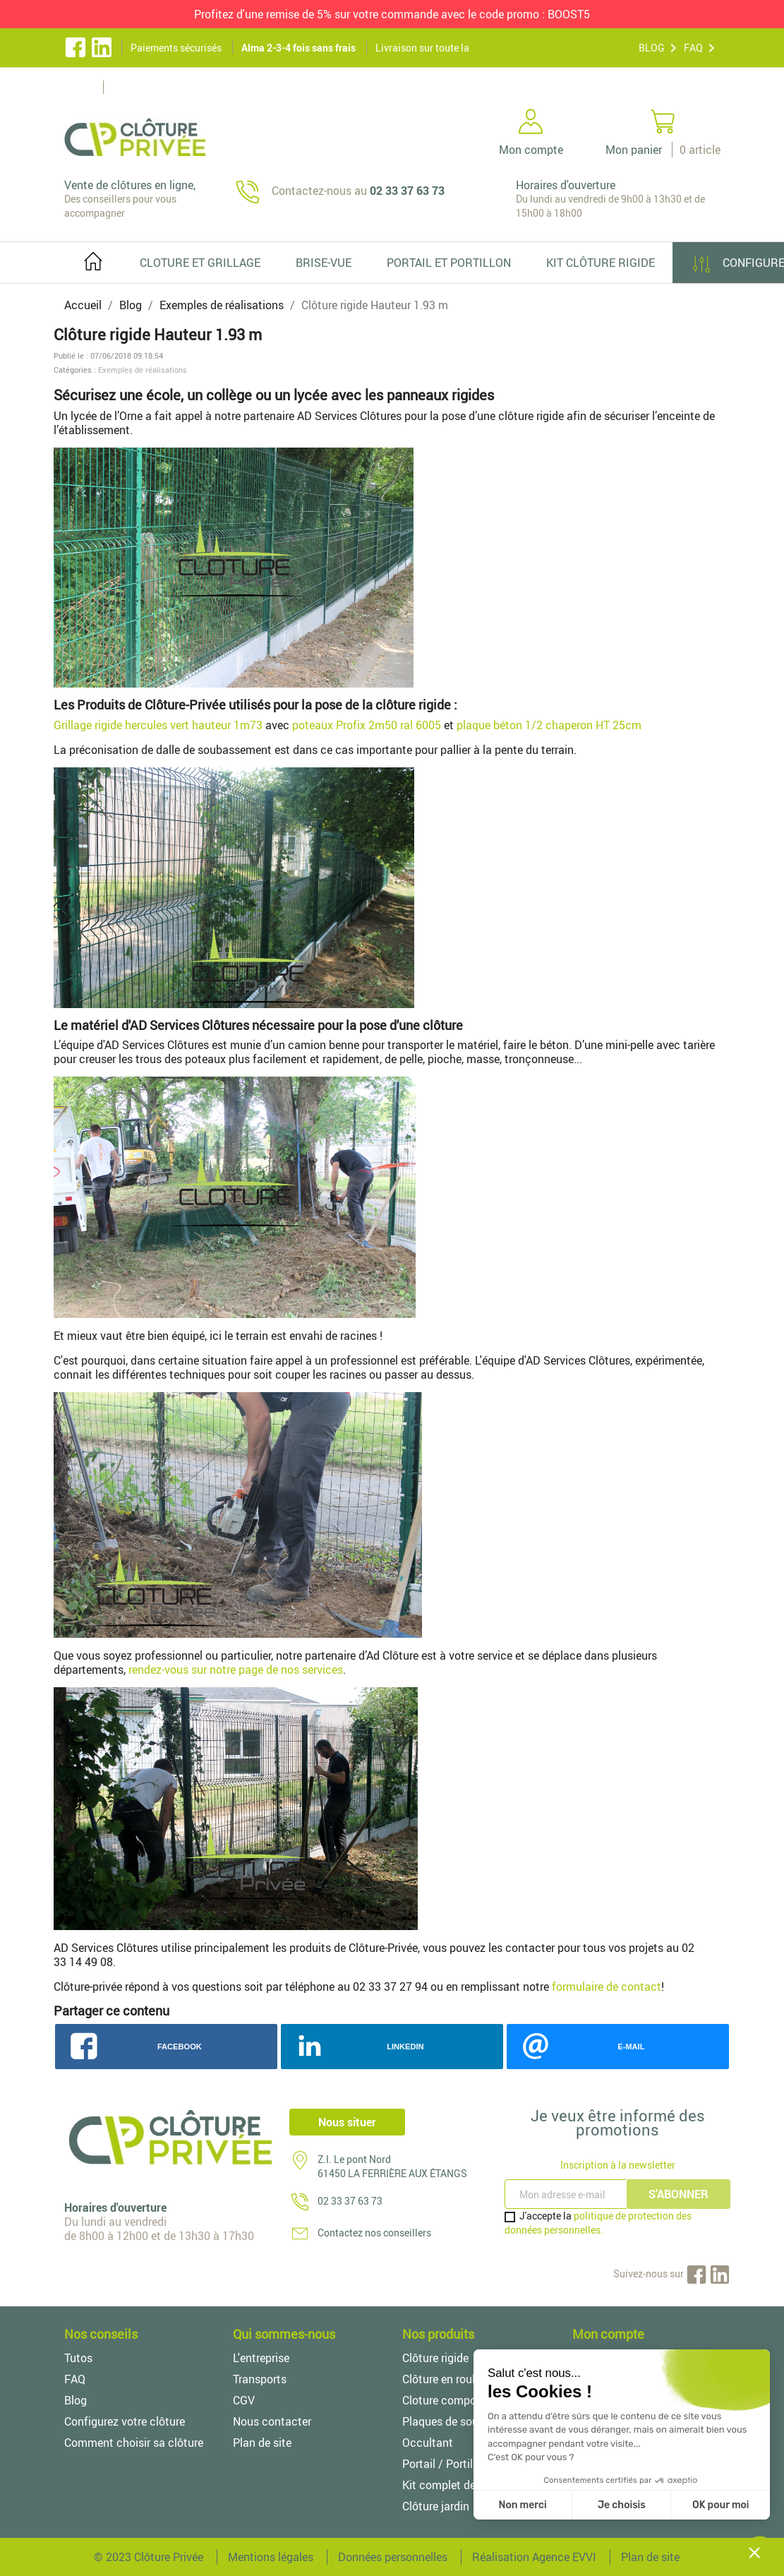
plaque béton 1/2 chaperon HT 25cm (549, 725)
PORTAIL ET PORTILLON (449, 262)
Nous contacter (272, 2421)
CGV (244, 2400)
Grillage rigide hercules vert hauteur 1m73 (158, 725)
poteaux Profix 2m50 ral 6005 (366, 725)
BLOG (652, 47)
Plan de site (262, 2442)
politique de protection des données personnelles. (598, 2222)
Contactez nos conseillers (374, 2232)
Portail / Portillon (445, 2464)
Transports (260, 2379)
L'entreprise (261, 2358)
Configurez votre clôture (124, 2421)
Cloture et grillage (200, 262)
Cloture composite (448, 2400)
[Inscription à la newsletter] (567, 2194)
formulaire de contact (606, 1986)
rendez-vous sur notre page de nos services (235, 1669)
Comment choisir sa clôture (133, 2442)
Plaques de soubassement (468, 2421)
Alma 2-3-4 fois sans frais (298, 47)
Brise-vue (323, 262)
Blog (75, 2400)
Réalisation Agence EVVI (534, 2557)
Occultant (427, 2442)
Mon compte (608, 2333)
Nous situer (347, 2122)
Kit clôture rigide (600, 262)
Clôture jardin (435, 2506)
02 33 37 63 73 (350, 2200)
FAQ (693, 47)
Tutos (78, 2358)
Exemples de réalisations (142, 369)
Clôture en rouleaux (450, 2379)
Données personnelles (392, 2557)
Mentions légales (270, 2557)
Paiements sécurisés (176, 47)
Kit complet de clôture (458, 2485)
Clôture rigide (435, 2358)
